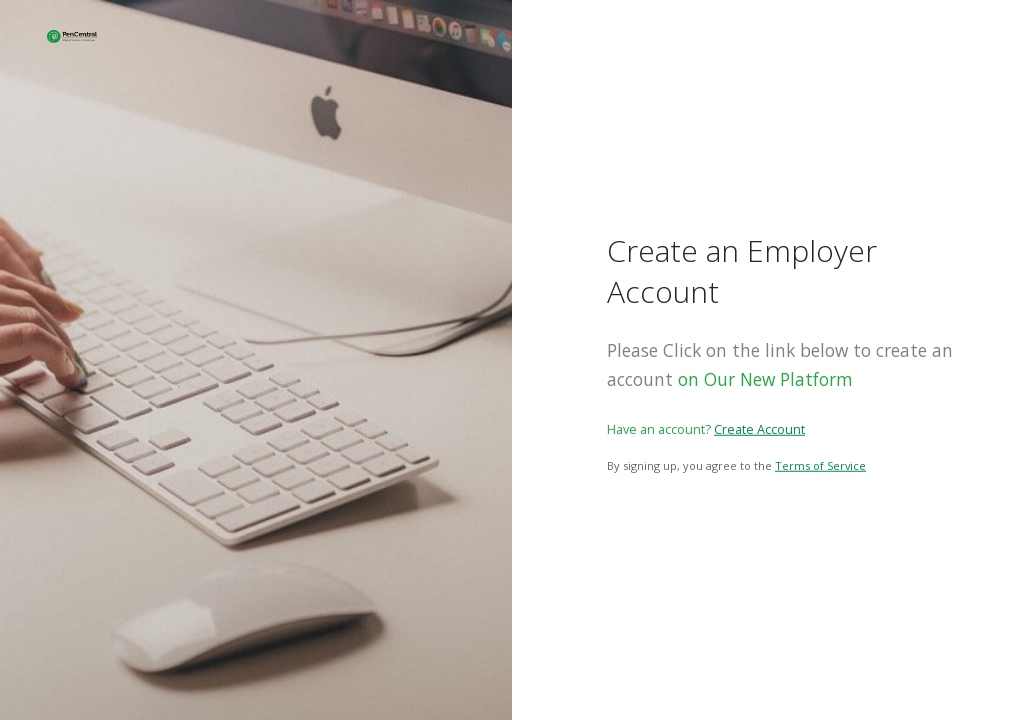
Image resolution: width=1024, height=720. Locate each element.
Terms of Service (820, 465)
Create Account (759, 429)
